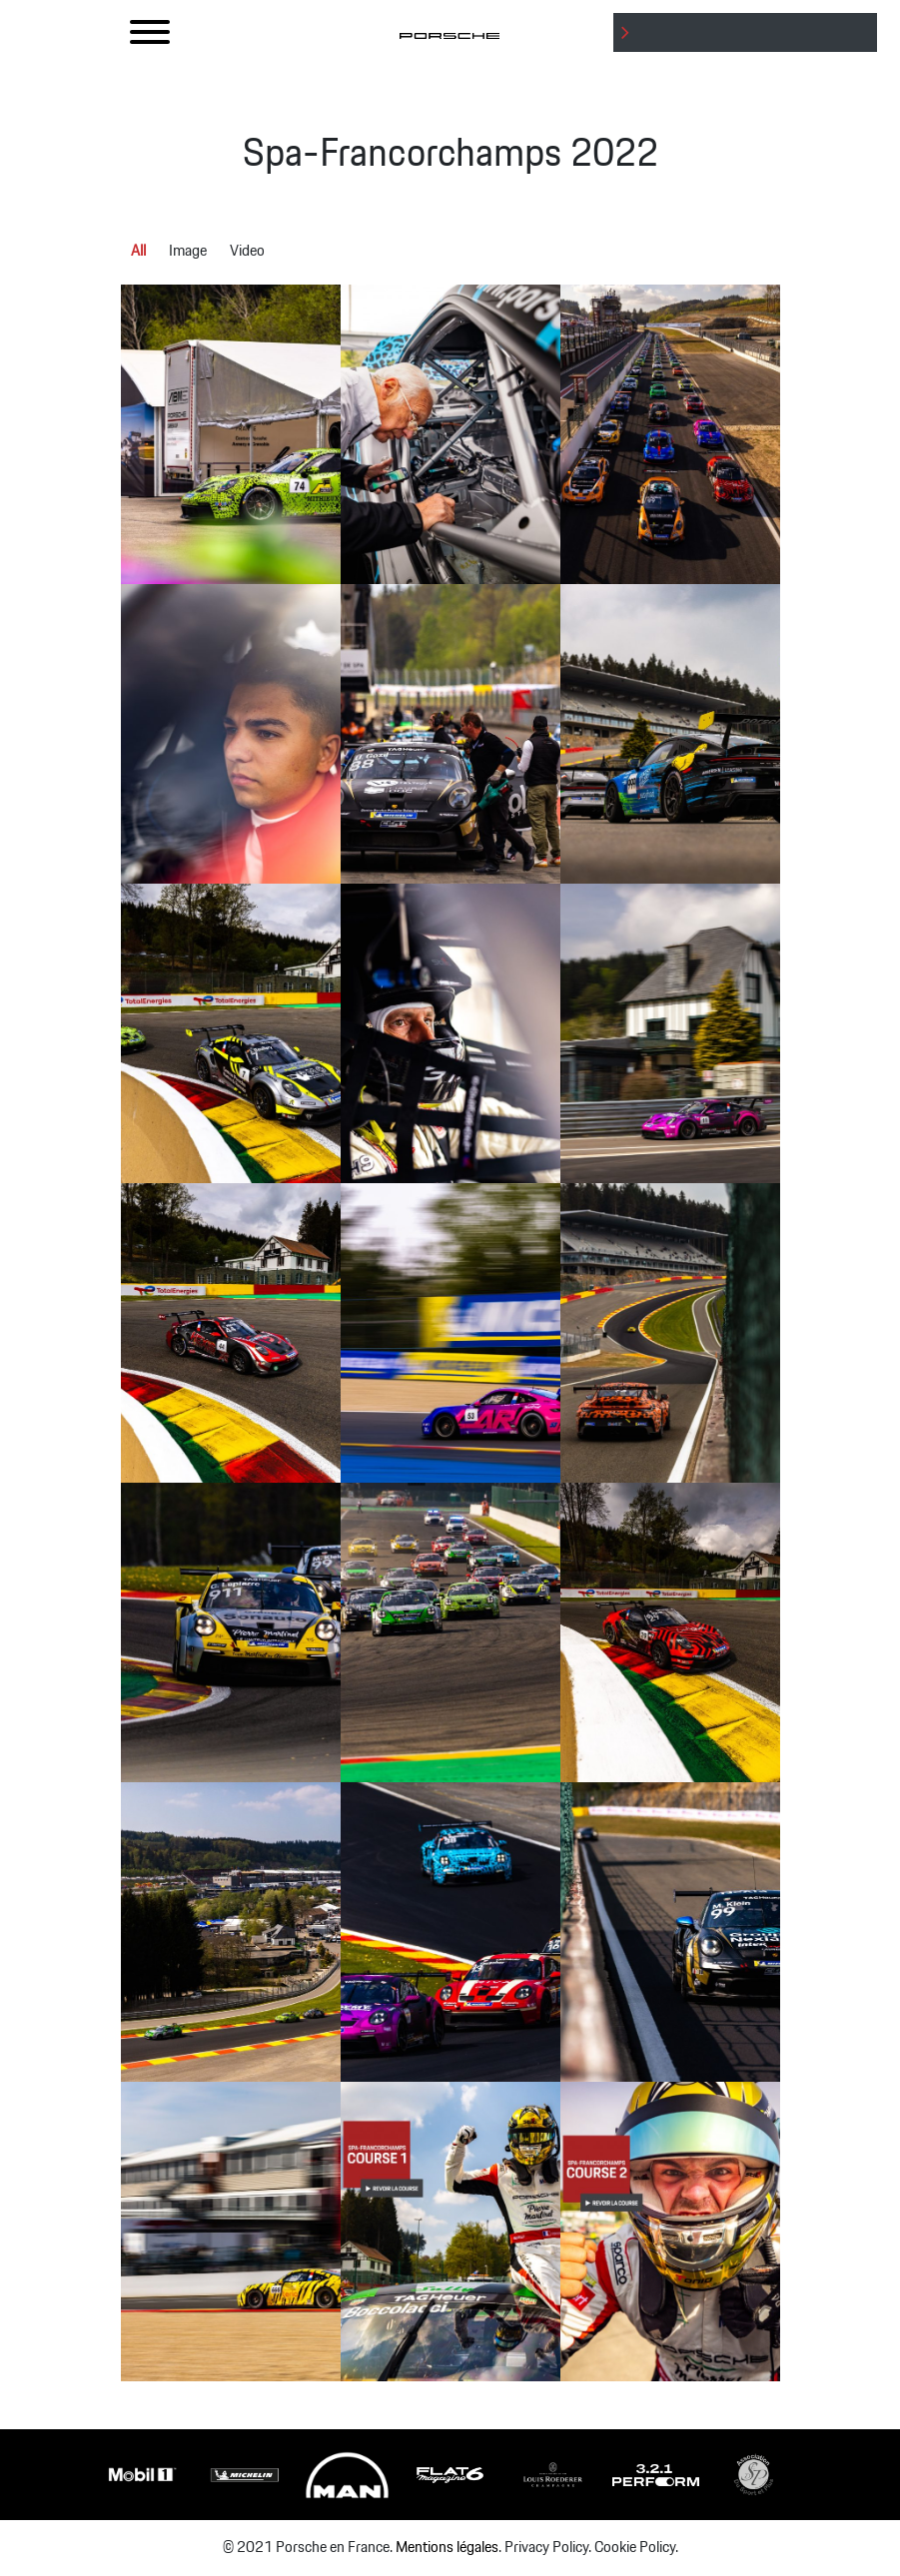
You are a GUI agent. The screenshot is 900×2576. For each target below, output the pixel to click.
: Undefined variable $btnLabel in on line (749, 51)
